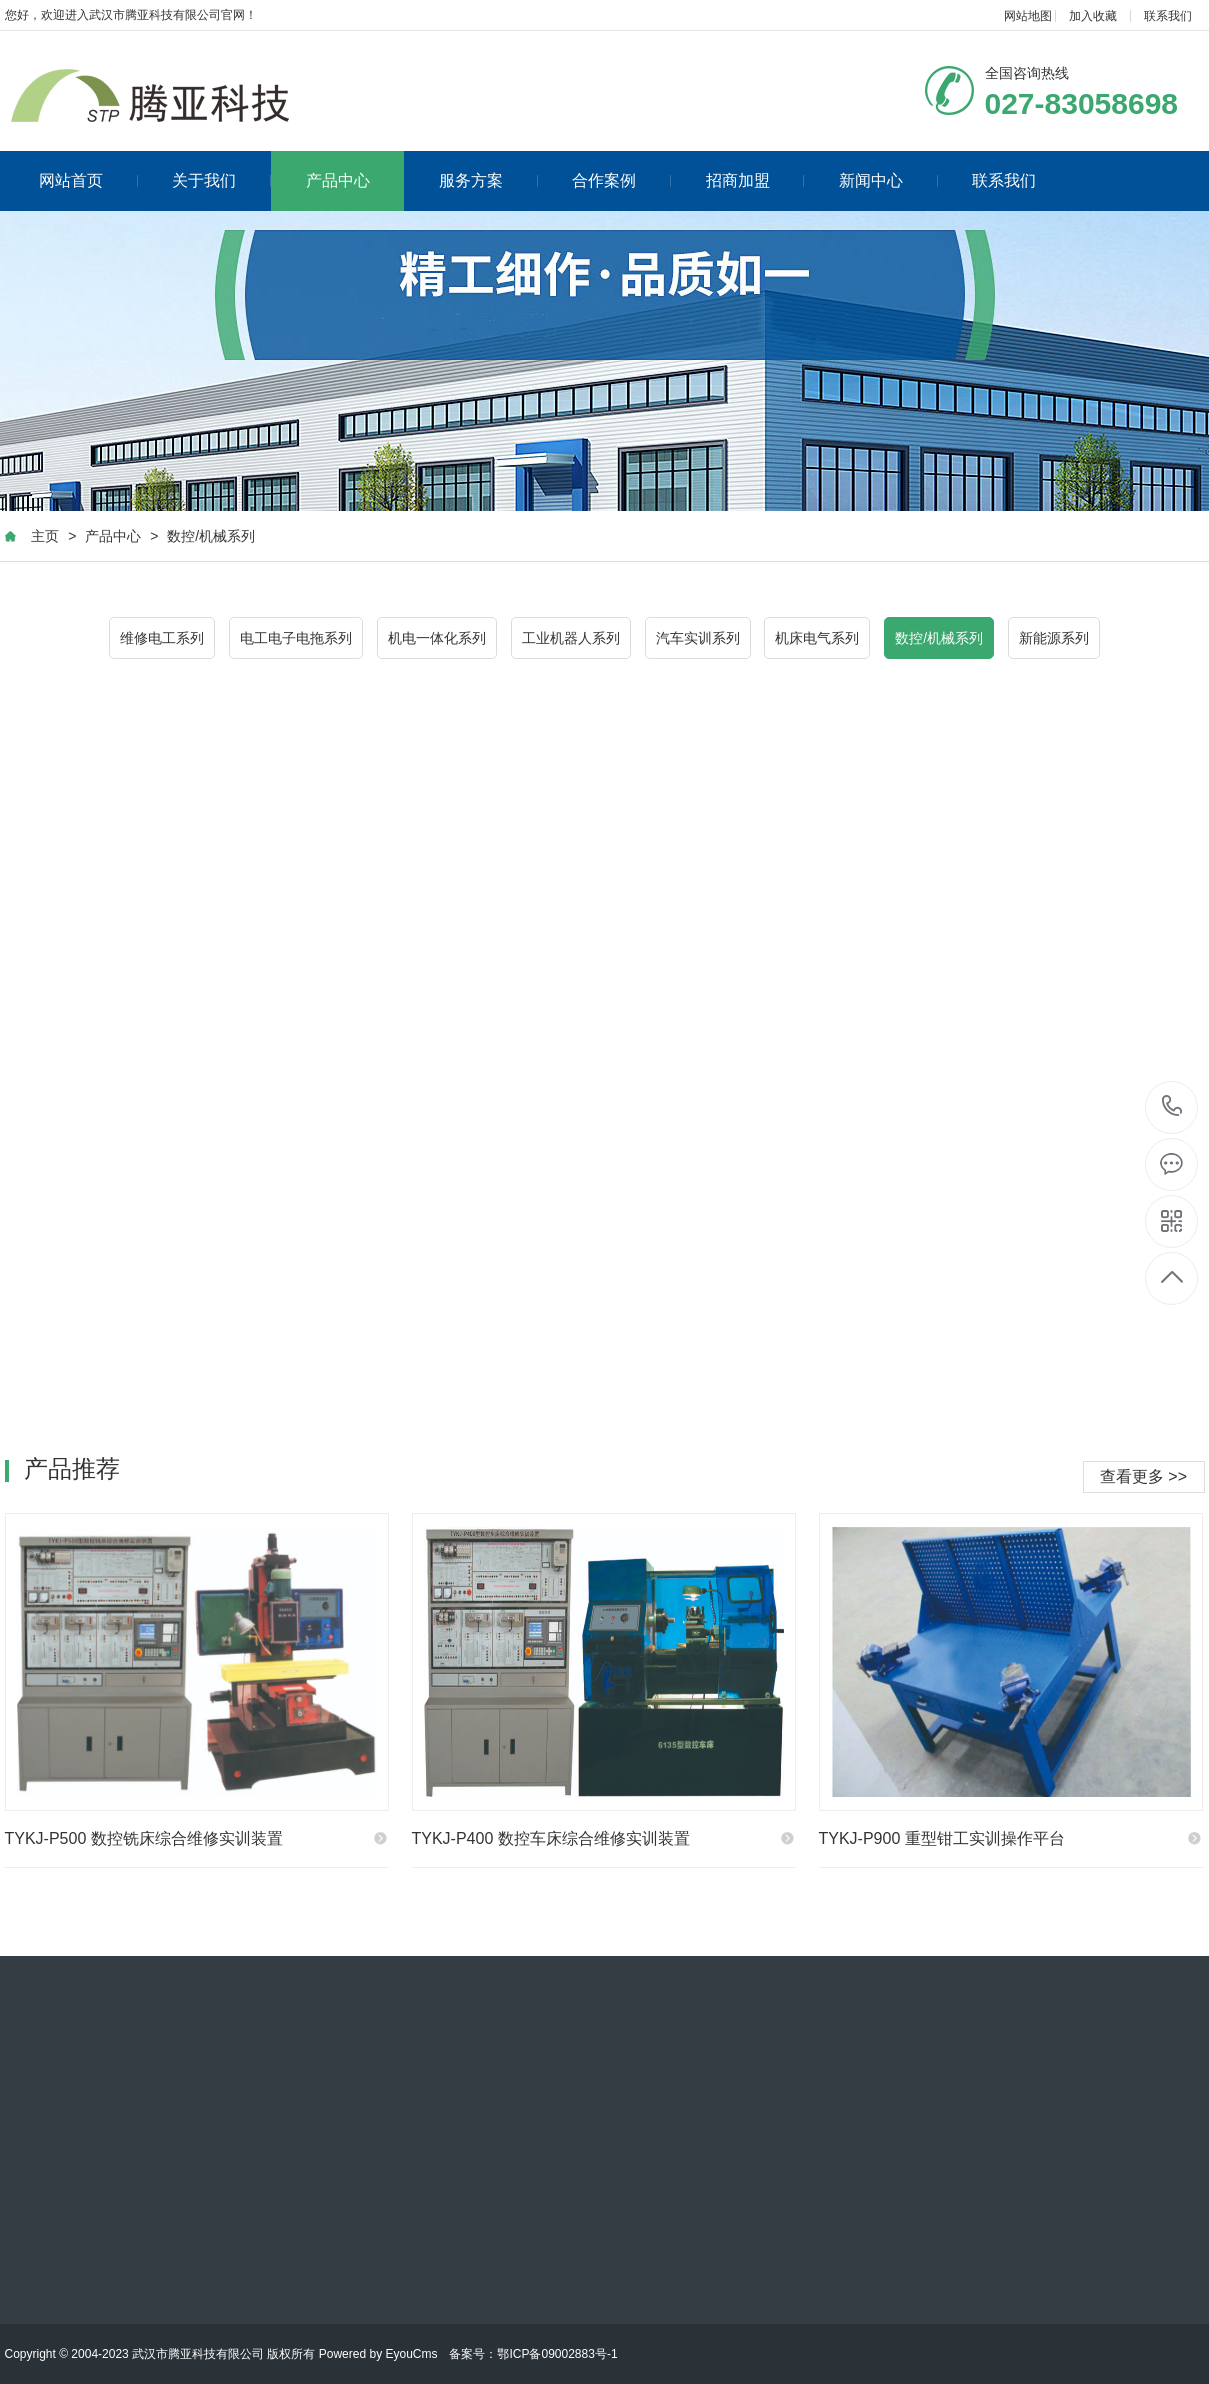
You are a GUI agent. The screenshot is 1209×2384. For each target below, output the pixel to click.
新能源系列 (1054, 638)
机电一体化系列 (437, 638)
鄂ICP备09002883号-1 (557, 2354)
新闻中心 (888, 180)
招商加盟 (755, 180)
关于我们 (221, 180)
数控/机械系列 (211, 536)
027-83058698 (1172, 1107)
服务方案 (488, 180)
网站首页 (88, 180)
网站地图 (1028, 16)
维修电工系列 (162, 638)
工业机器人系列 (571, 638)
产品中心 (338, 180)
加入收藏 (1093, 16)
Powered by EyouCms (376, 2354)
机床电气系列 (817, 638)
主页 (45, 536)
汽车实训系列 (698, 638)
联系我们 (1168, 16)
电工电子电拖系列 (296, 638)
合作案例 (621, 180)
